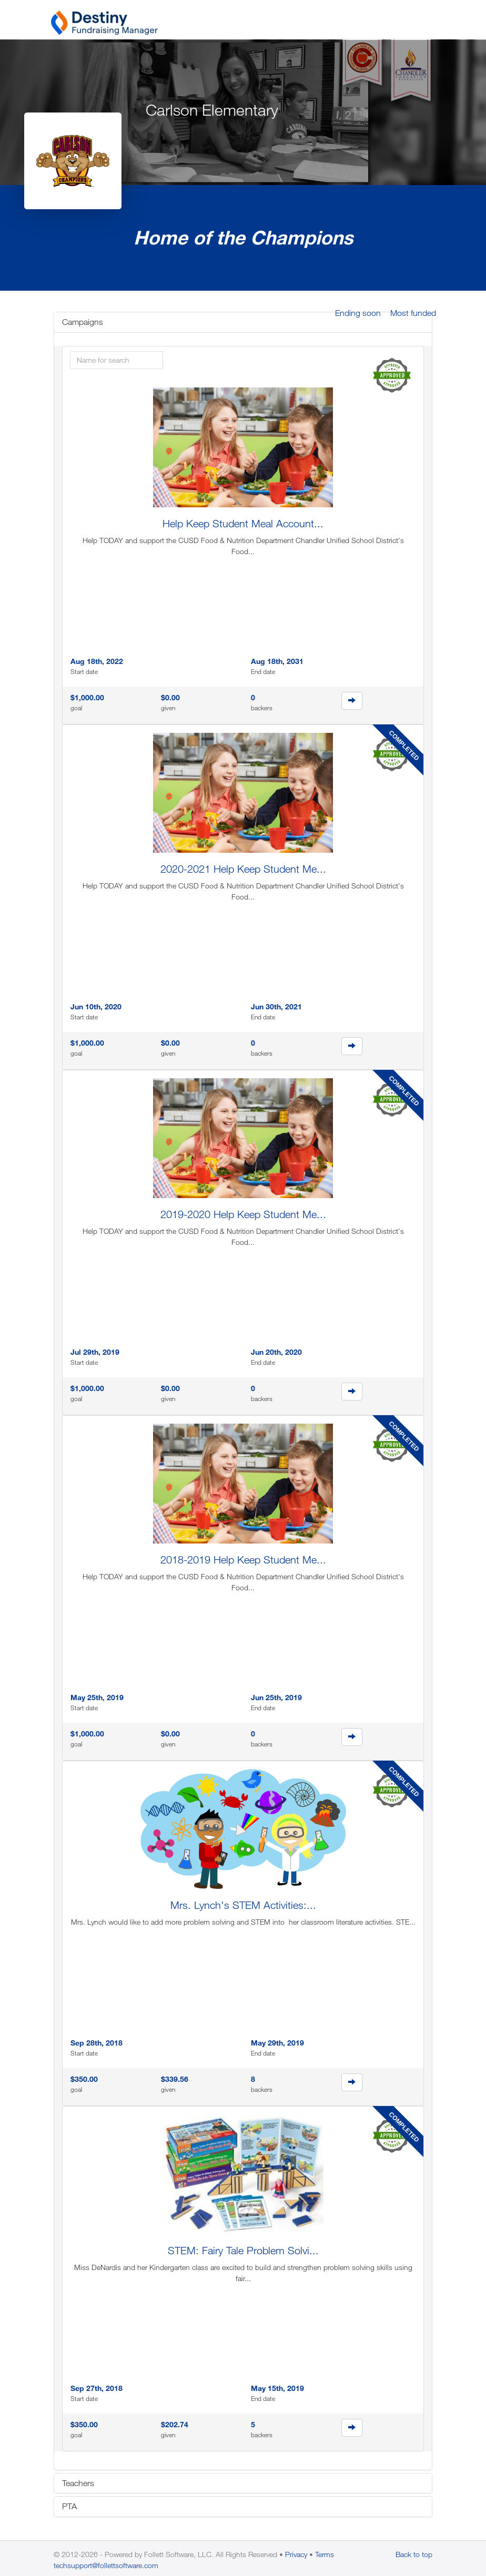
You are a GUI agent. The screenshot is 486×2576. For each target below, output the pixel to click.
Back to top (414, 2554)
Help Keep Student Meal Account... (243, 523)
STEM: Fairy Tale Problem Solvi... (243, 2250)
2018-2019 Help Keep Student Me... (243, 1559)
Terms (324, 2554)
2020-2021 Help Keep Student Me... (243, 869)
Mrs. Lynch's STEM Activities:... (243, 1905)
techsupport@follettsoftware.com (106, 2565)
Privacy (296, 2554)
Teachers (78, 2483)
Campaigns (82, 321)
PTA (69, 2506)
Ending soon (358, 313)
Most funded (413, 313)
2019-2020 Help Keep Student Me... (243, 1214)
